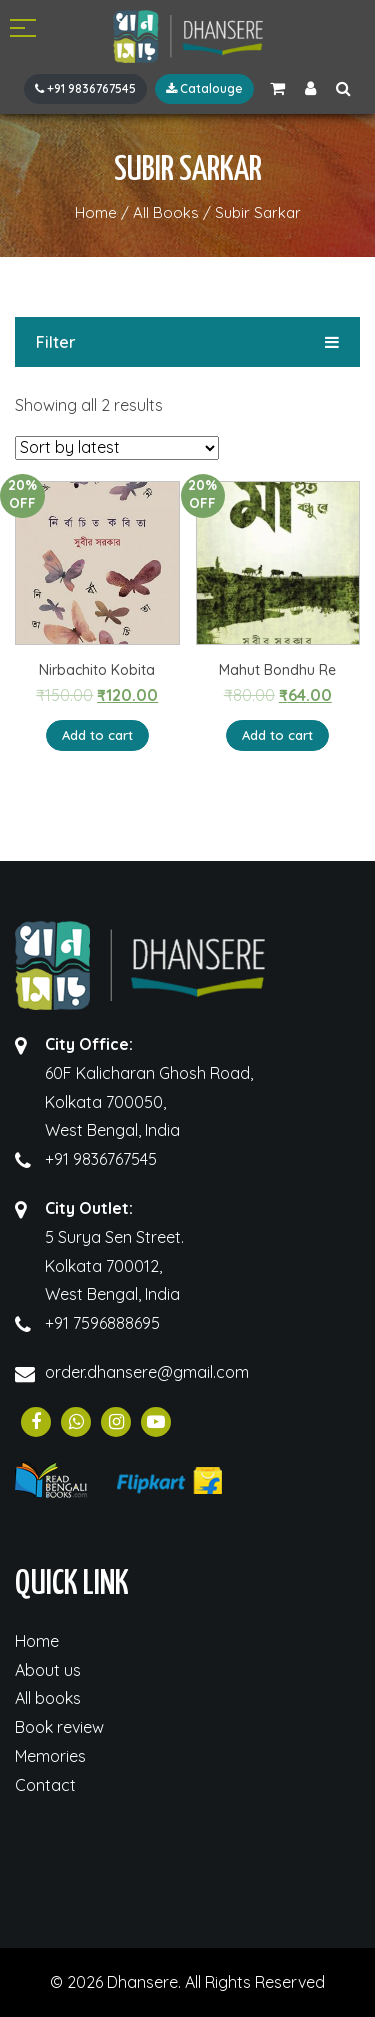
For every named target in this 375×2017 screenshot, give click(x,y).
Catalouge (204, 88)
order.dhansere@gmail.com (147, 1372)
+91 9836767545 (85, 88)
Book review (59, 1727)
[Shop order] (117, 448)
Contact (45, 1785)
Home (37, 1641)
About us (48, 1670)
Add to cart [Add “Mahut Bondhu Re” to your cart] (277, 735)
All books (48, 1698)
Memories (50, 1756)
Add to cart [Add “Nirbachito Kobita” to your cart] (97, 735)
